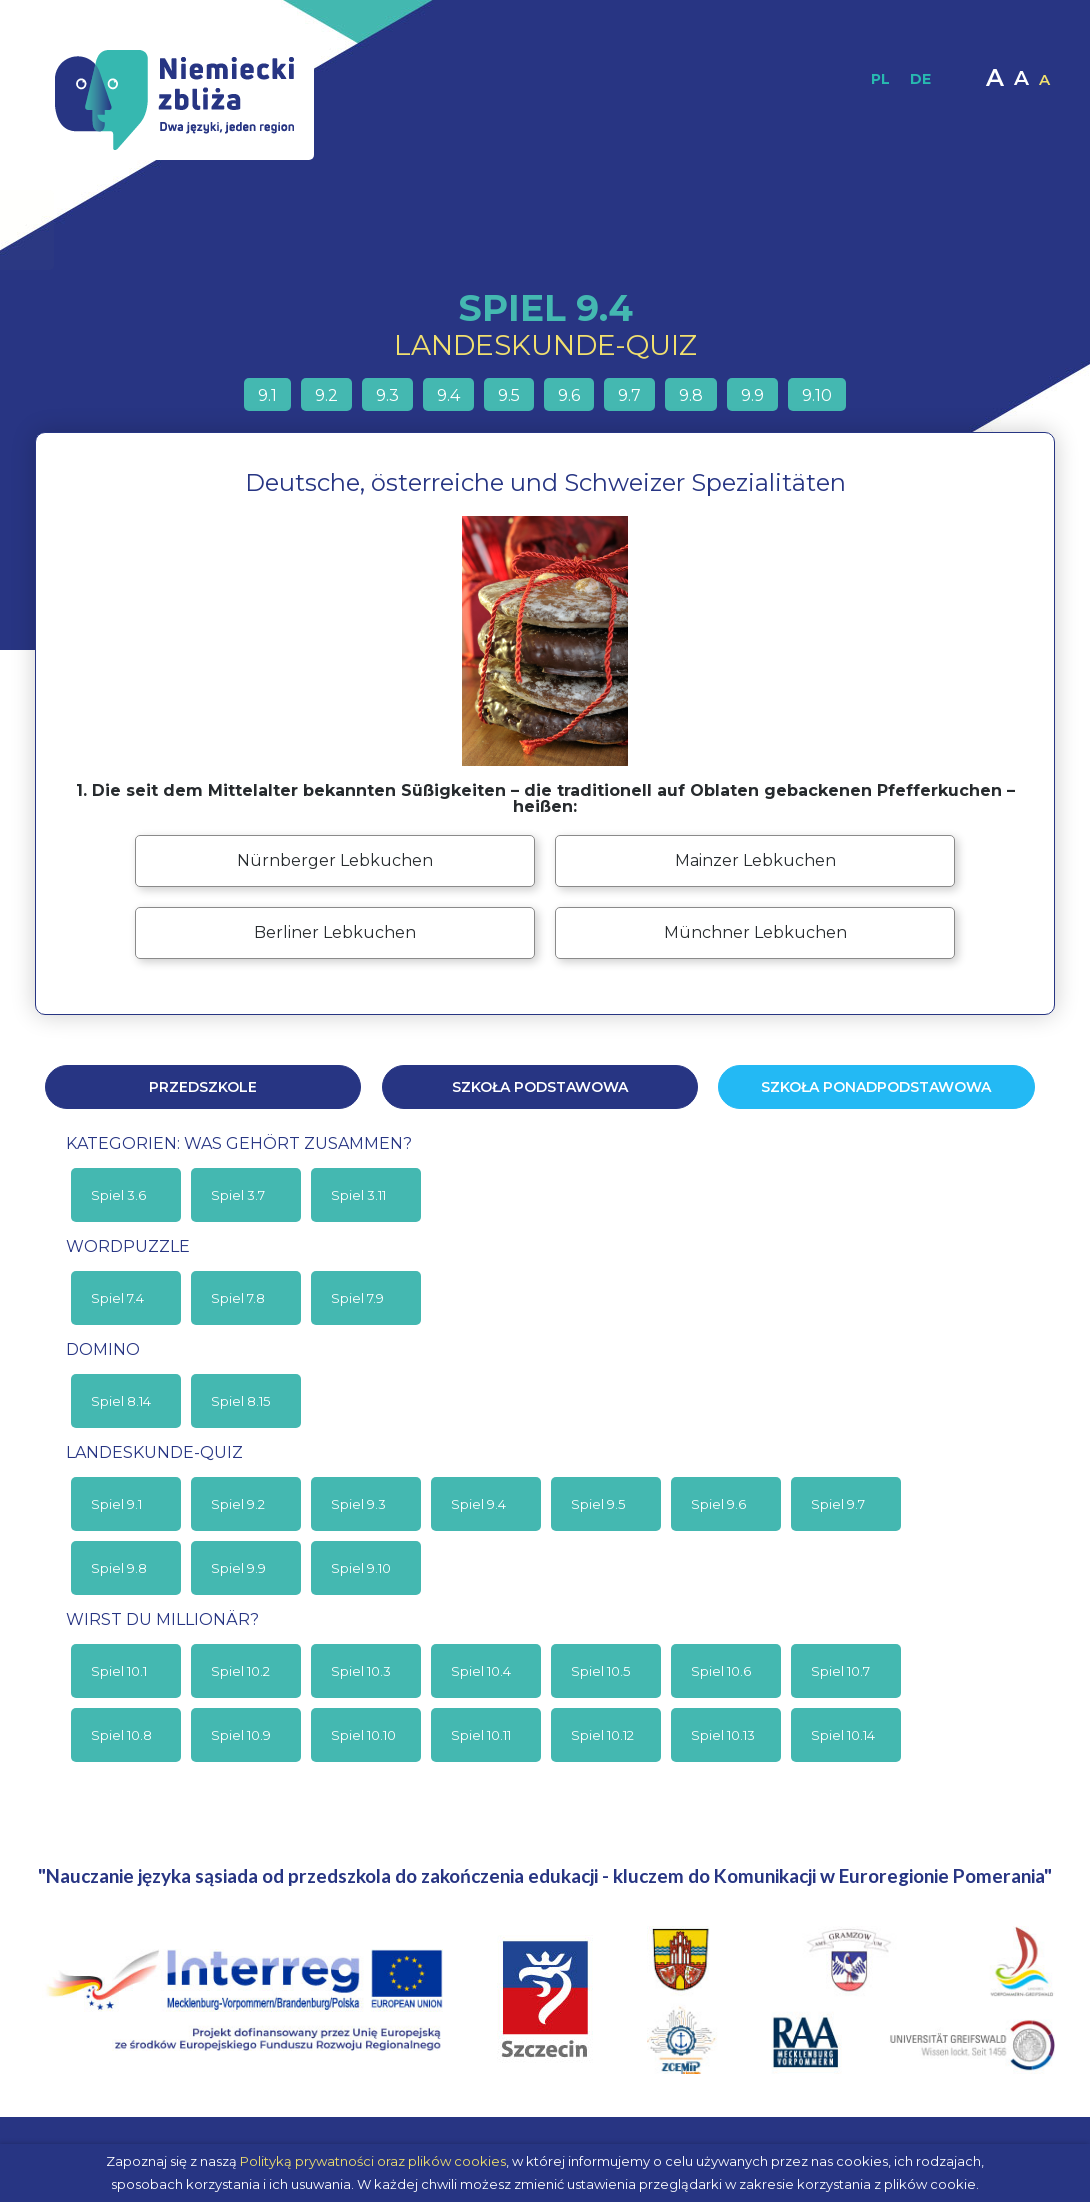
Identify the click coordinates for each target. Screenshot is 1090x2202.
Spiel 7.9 (357, 1298)
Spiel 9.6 (718, 1504)
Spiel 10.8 (121, 1735)
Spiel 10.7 (840, 1671)
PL (880, 79)
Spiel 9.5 (598, 1504)
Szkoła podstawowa (540, 1087)
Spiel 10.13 (723, 1735)
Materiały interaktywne (648, 230)
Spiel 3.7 (238, 1195)
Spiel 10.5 (600, 1671)
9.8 (691, 395)
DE (920, 79)
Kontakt (942, 230)
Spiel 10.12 (602, 1735)
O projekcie (233, 230)
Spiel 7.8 (238, 1298)
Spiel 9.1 (116, 1504)
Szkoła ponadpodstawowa (876, 1087)
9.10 (817, 395)
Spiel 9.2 (238, 1504)
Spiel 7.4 (117, 1298)
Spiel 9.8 (119, 1568)
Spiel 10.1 (119, 1671)
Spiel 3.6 (118, 1195)
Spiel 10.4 (481, 1671)
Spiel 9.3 (358, 1504)
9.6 (569, 395)
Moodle (872, 230)
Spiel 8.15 (240, 1401)
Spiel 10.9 (241, 1735)
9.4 (448, 395)
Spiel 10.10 (363, 1735)
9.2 (326, 395)
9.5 (509, 395)
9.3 (387, 395)
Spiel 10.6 (721, 1671)
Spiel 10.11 (481, 1735)
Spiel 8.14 (121, 1401)
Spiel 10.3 (361, 1671)
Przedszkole (203, 1087)
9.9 (752, 395)
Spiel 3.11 (358, 1195)
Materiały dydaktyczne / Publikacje (422, 230)
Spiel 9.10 (361, 1568)
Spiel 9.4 (478, 1504)
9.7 (629, 395)
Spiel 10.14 (843, 1735)
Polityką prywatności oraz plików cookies (373, 2161)
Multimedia (786, 230)
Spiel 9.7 (838, 1504)
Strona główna (123, 230)
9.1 (267, 395)
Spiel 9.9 (238, 1568)
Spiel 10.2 (240, 1671)
